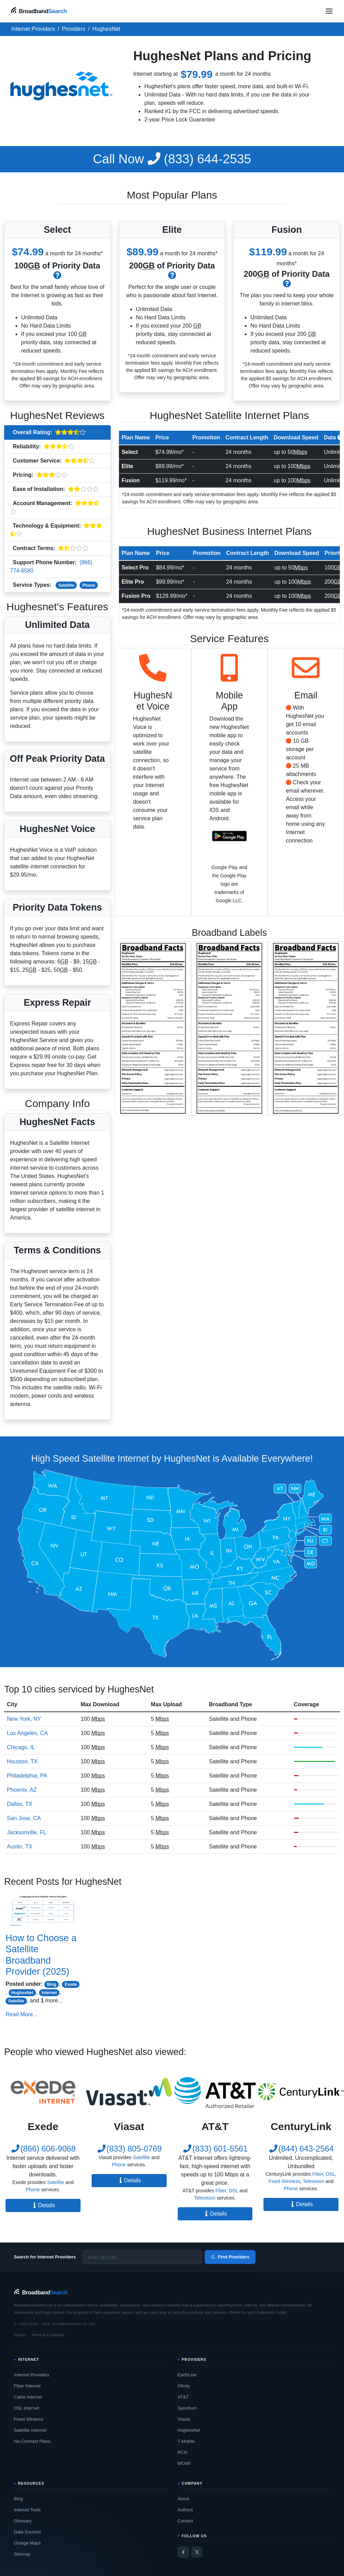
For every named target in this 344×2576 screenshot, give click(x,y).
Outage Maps (27, 2543)
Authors (185, 2509)
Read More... (21, 2014)
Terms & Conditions (47, 2335)
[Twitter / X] (197, 2552)
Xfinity (184, 2385)
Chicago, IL (21, 1747)
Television (204, 2198)
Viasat (184, 2419)
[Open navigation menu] (329, 11)
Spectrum (187, 2408)
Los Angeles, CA (27, 1733)
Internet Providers (31, 2374)
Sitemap (22, 2554)
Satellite (66, 585)
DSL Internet (26, 2408)
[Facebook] (183, 2552)
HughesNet (22, 1992)
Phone (88, 585)
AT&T (183, 2397)
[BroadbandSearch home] (38, 11)
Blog (51, 1984)
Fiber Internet (27, 2385)
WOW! (184, 2463)
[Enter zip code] (142, 2257)
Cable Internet (28, 2397)
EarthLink (187, 2374)
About (183, 2498)
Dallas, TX (19, 1804)
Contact (185, 2520)
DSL (233, 2190)
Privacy (20, 2335)
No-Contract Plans (32, 2441)
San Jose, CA (24, 1818)
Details (43, 2205)
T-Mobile (186, 2441)
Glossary (22, 2520)
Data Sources (27, 2531)
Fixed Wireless (284, 2181)
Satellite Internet (30, 2430)
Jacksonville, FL (26, 1832)
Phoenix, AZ (22, 1790)
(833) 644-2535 (172, 159)
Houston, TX (22, 1761)
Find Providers (230, 2256)
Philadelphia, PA (27, 1776)
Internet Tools (27, 2509)
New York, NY (24, 1719)
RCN (182, 2452)
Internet (49, 1992)
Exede (71, 1984)
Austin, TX (19, 1846)
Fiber (220, 2190)
